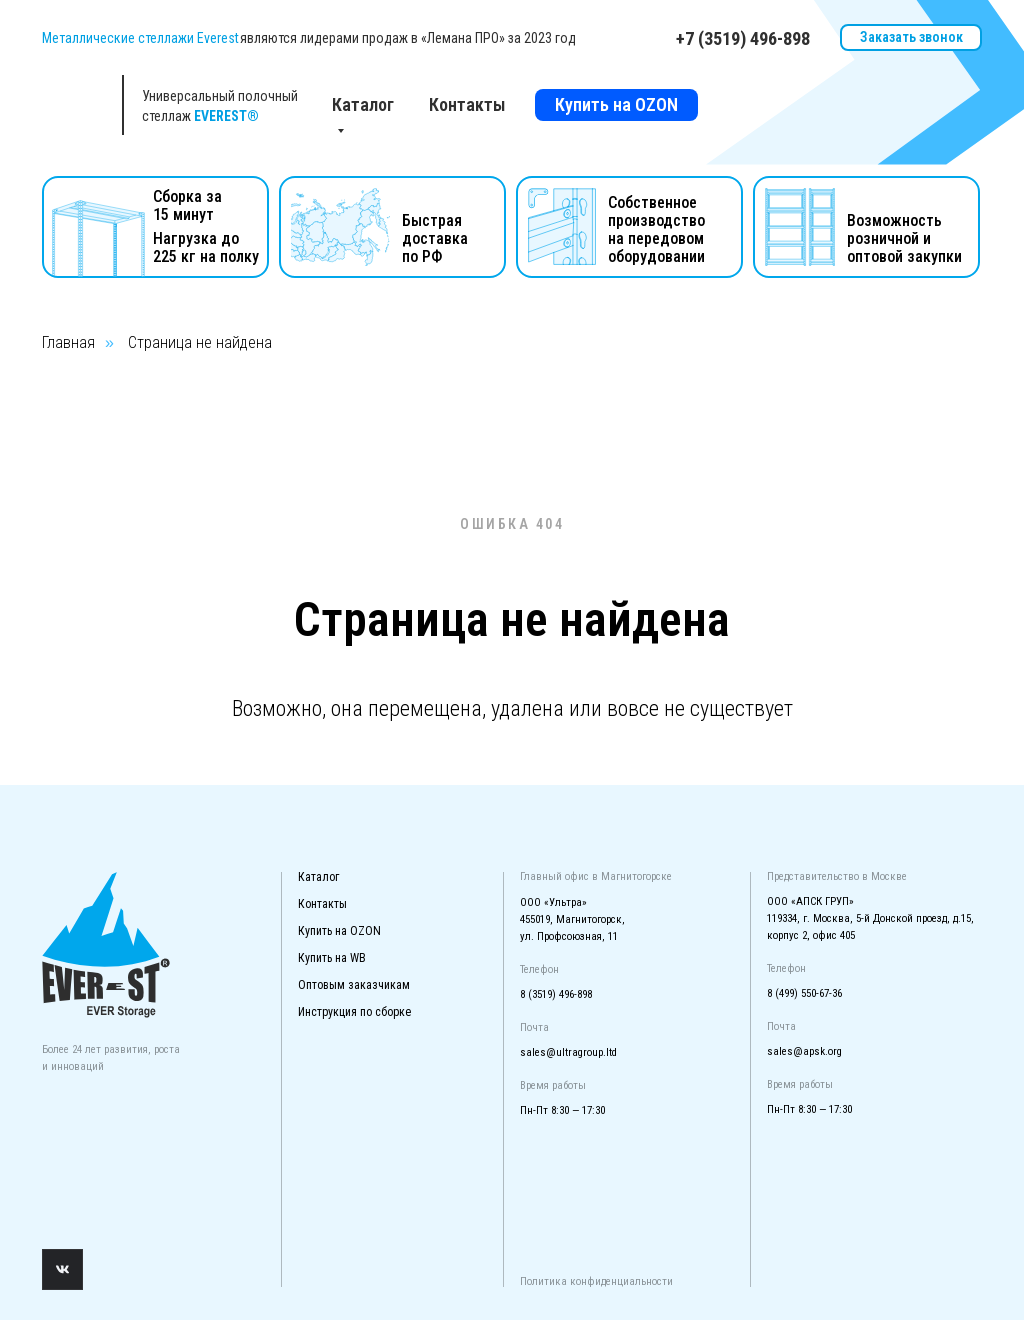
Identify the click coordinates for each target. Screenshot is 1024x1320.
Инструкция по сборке (354, 1012)
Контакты (467, 104)
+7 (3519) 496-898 (743, 38)
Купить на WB (332, 958)
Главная (68, 342)
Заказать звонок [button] (911, 37)
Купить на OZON (616, 104)
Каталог (318, 877)
